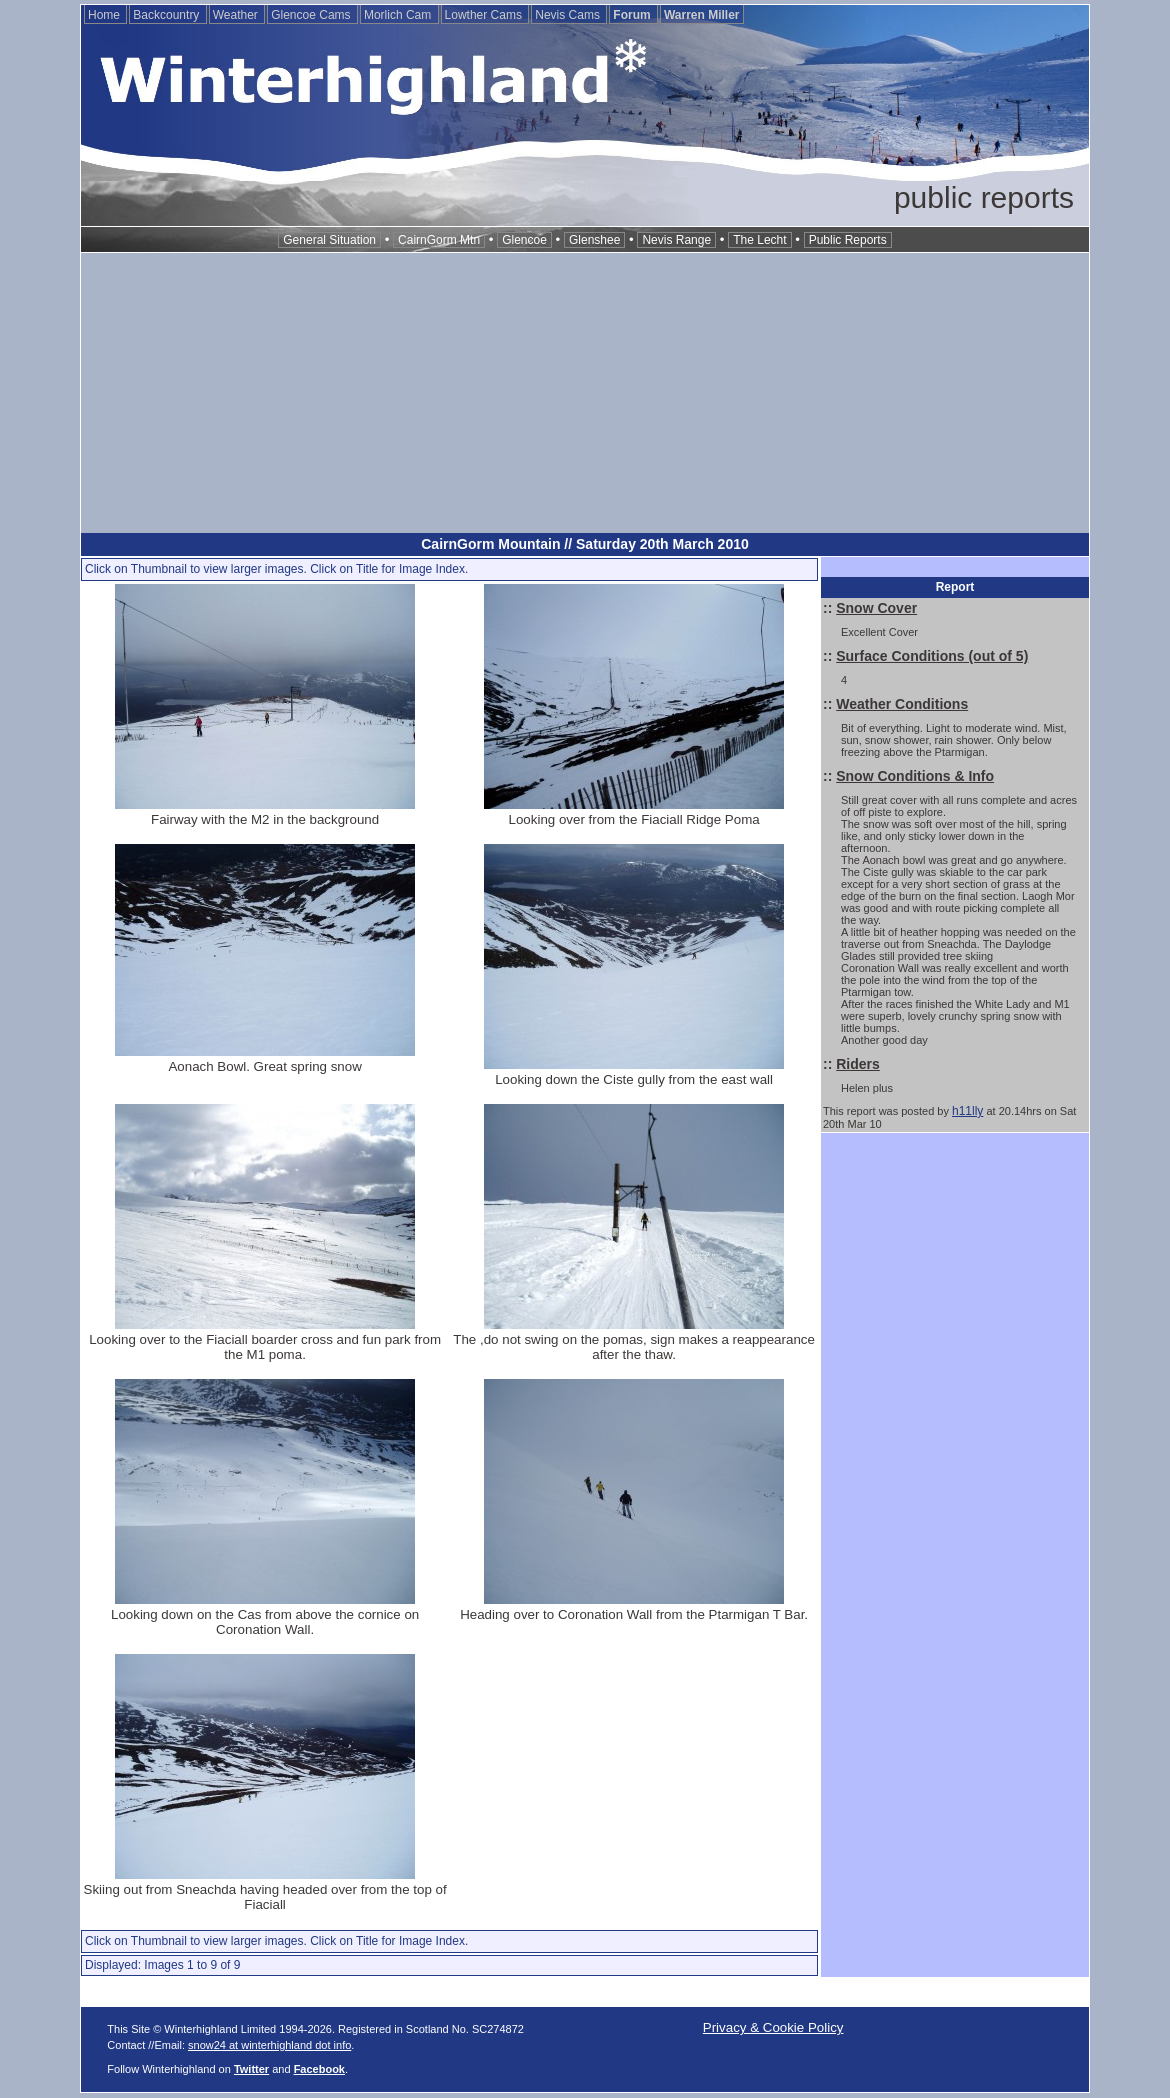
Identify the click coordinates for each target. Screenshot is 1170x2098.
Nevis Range (676, 240)
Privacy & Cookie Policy (773, 2027)
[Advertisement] (585, 393)
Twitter (251, 2069)
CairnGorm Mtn (439, 240)
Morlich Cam (399, 15)
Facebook (319, 2069)
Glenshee (594, 240)
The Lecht (759, 240)
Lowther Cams (485, 15)
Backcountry (167, 15)
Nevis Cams (569, 15)
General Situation (329, 240)
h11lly (967, 1111)
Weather (237, 15)
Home (105, 15)
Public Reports (848, 240)
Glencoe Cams (312, 15)
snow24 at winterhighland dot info (269, 2045)
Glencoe (524, 240)
